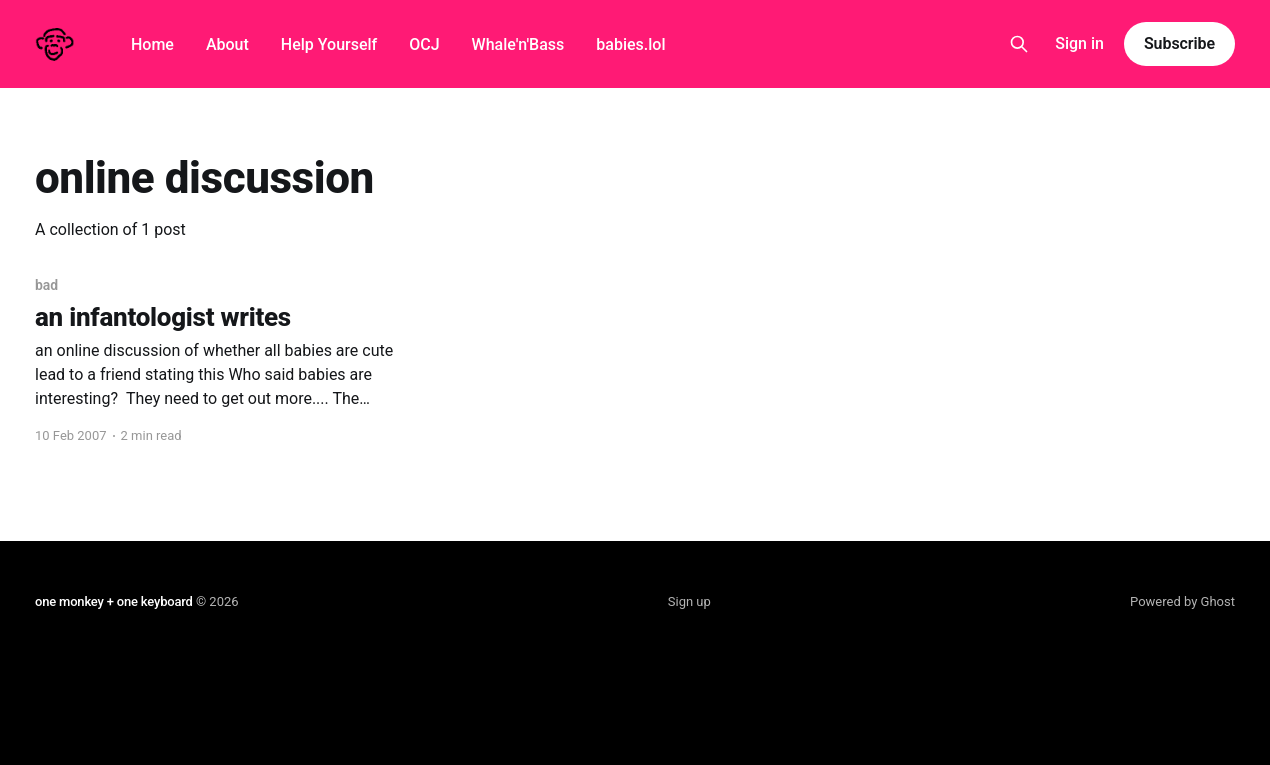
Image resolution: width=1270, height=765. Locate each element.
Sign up (689, 601)
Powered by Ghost (1182, 601)
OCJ (424, 44)
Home (152, 44)
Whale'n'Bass (518, 44)
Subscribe (1179, 43)
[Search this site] (1019, 44)
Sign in (1079, 43)
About (227, 44)
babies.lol (630, 44)
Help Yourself (329, 44)
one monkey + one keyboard (114, 601)
